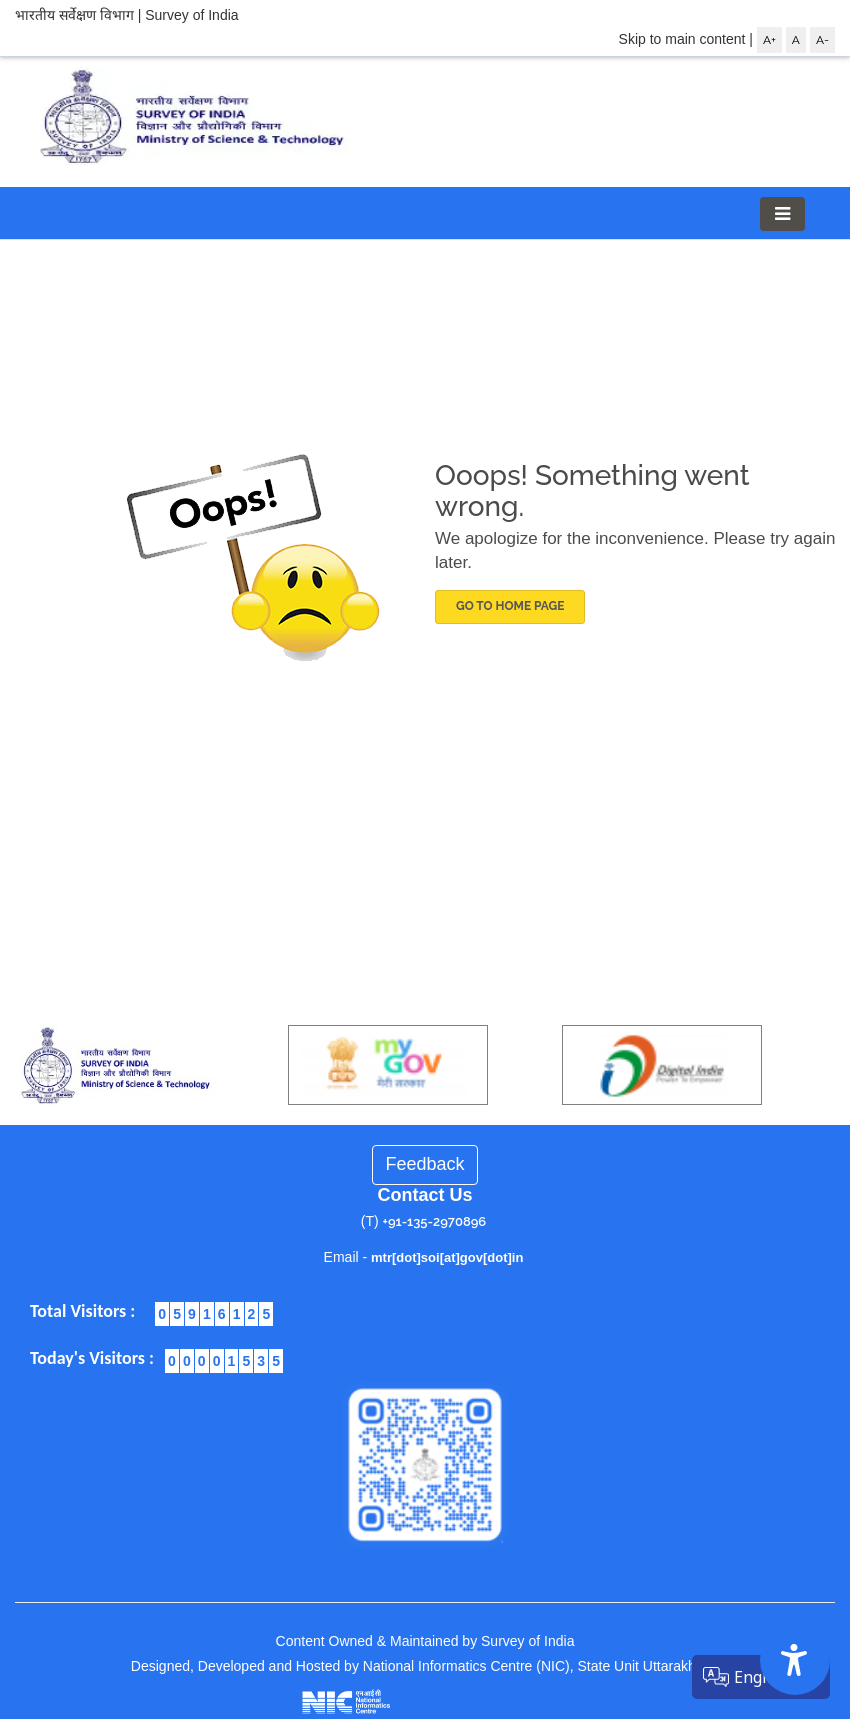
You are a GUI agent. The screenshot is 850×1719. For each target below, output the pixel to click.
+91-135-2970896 (435, 1221)
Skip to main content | (686, 39)
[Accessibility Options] (795, 1660)
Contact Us (424, 1195)
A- (822, 40)
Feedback (424, 1164)
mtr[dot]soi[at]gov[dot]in (447, 1257)
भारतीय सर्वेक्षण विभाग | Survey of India (127, 15)
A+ (769, 40)
